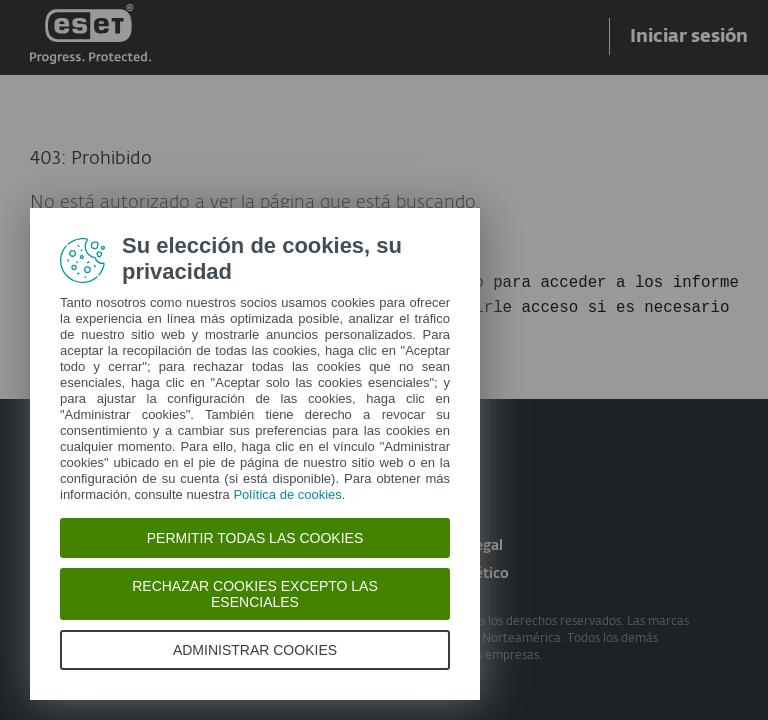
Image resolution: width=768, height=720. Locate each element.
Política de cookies (287, 494)
